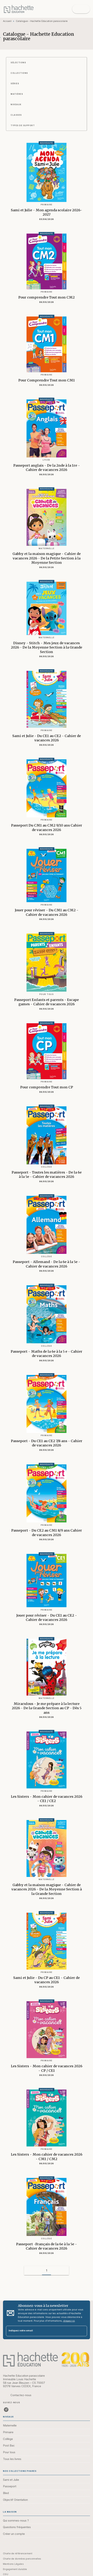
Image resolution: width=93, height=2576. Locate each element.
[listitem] (6, 2409)
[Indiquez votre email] (42, 2331)
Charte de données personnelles (22, 2558)
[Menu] (81, 8)
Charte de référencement (17, 2553)
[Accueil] (18, 9)
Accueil (7, 21)
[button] (20, 62)
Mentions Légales (13, 2564)
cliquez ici (69, 2320)
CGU (5, 2574)
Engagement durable (15, 2569)
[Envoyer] (82, 2331)
